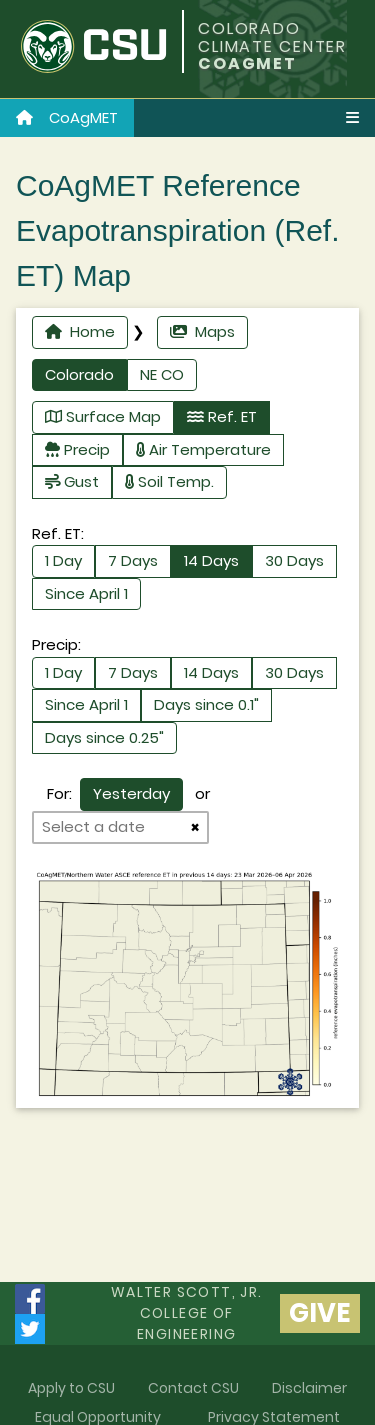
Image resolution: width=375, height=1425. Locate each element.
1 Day (63, 560)
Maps (202, 331)
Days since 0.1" (206, 704)
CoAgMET (67, 117)
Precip (77, 449)
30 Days (294, 560)
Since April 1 (86, 593)
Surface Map (103, 416)
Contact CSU (193, 1388)
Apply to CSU (71, 1388)
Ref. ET (222, 416)
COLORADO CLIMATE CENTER (272, 37)
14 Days (211, 560)
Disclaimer (309, 1388)
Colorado (79, 374)
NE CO (162, 374)
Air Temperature (203, 449)
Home (80, 331)
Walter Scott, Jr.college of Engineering (187, 1313)
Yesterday (131, 793)
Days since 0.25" (104, 737)
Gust (72, 481)
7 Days (133, 560)
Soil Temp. (169, 481)
